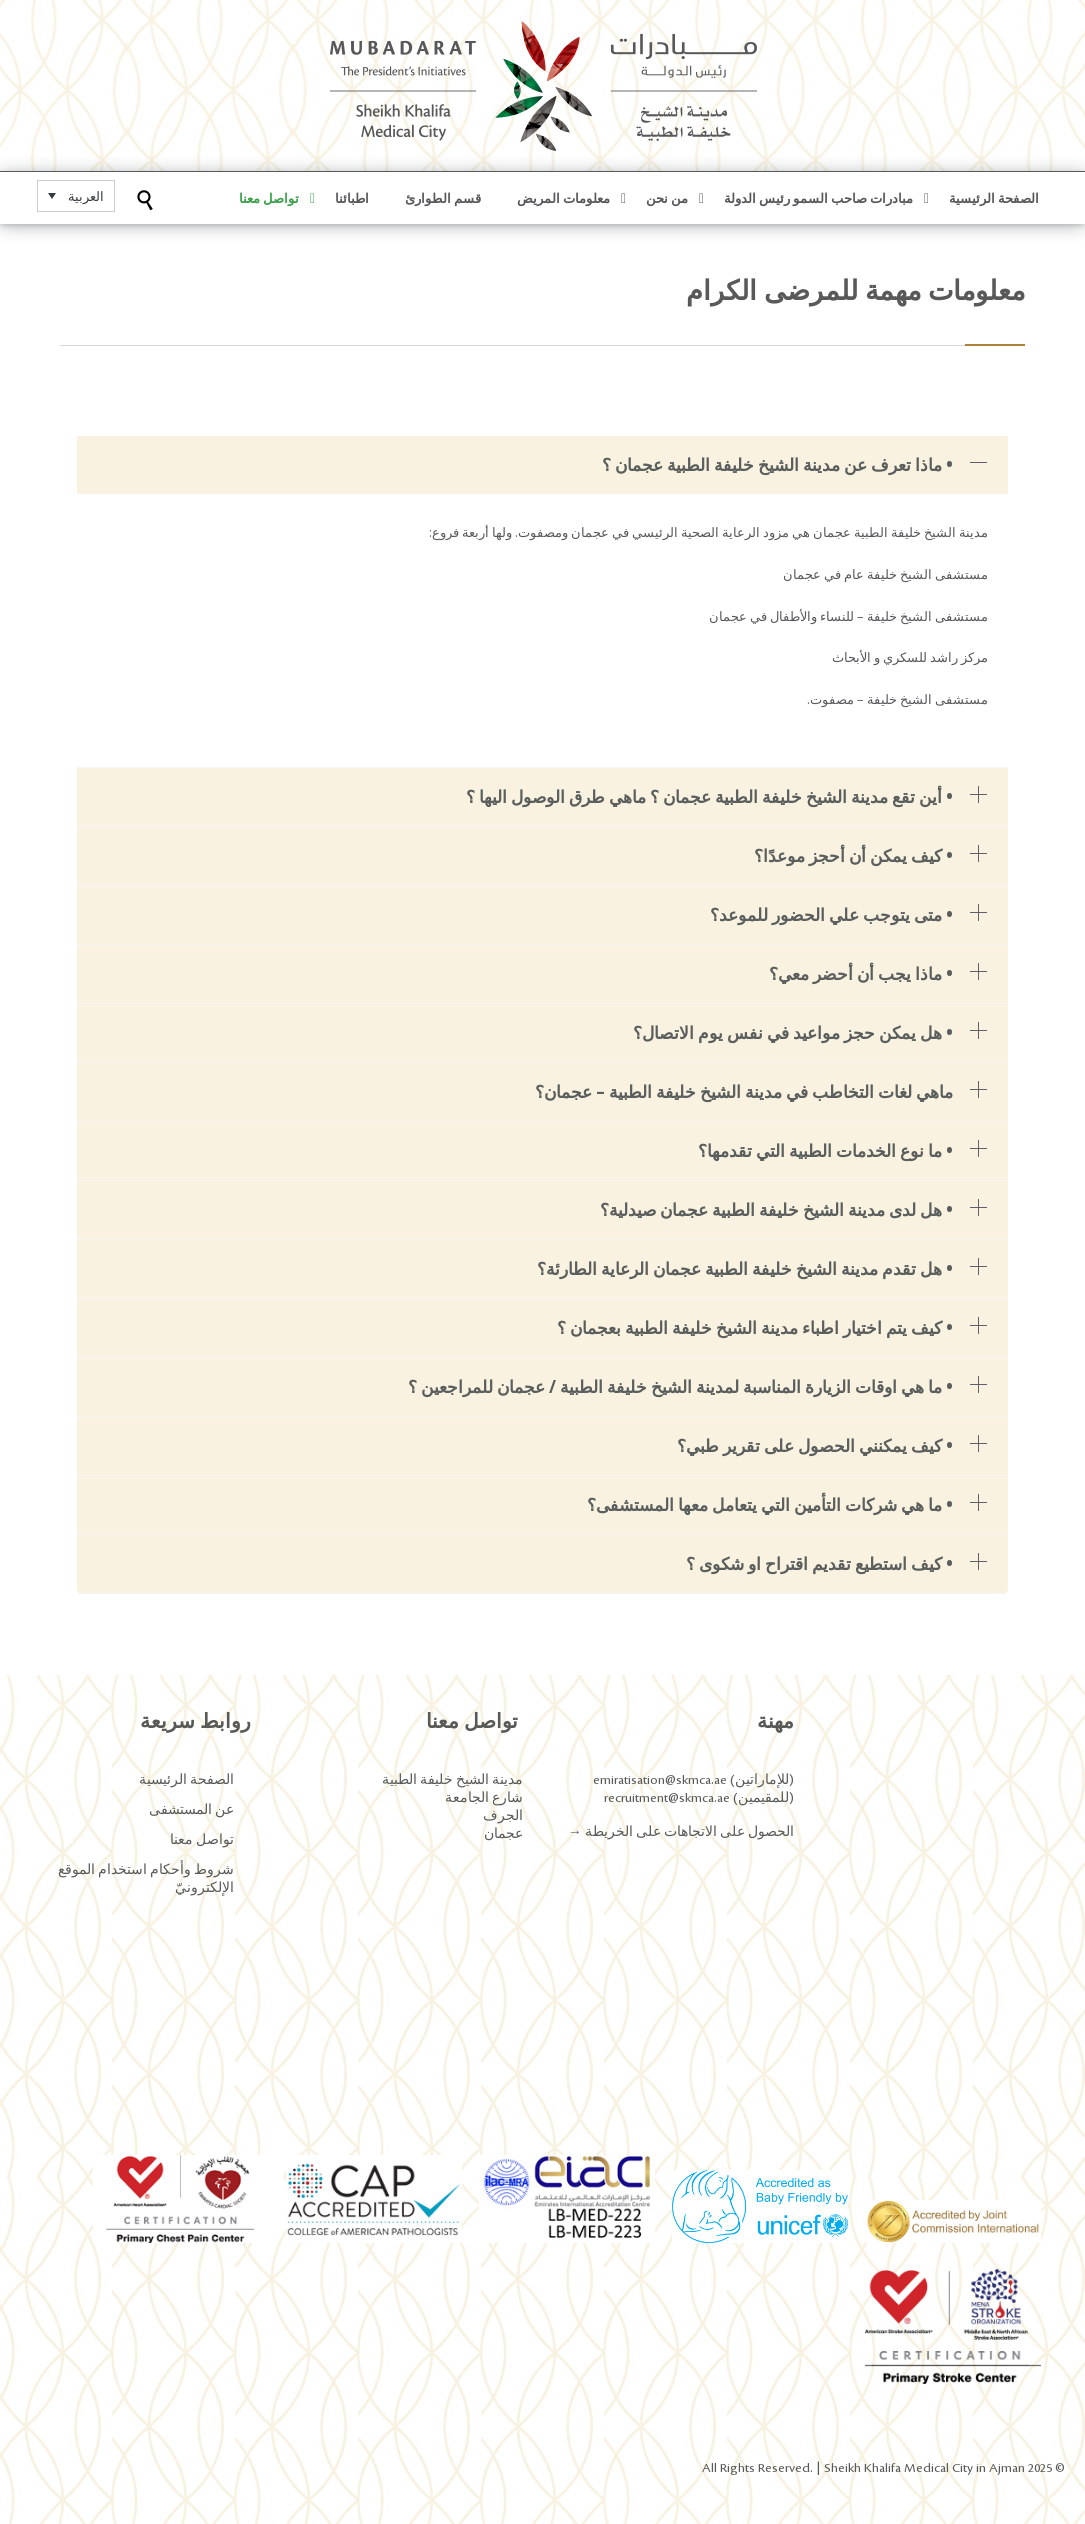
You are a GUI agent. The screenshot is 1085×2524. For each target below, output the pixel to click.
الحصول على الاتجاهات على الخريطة (688, 1832)
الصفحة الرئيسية (186, 1780)
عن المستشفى (191, 1810)
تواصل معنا (202, 1840)
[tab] (542, 465)
